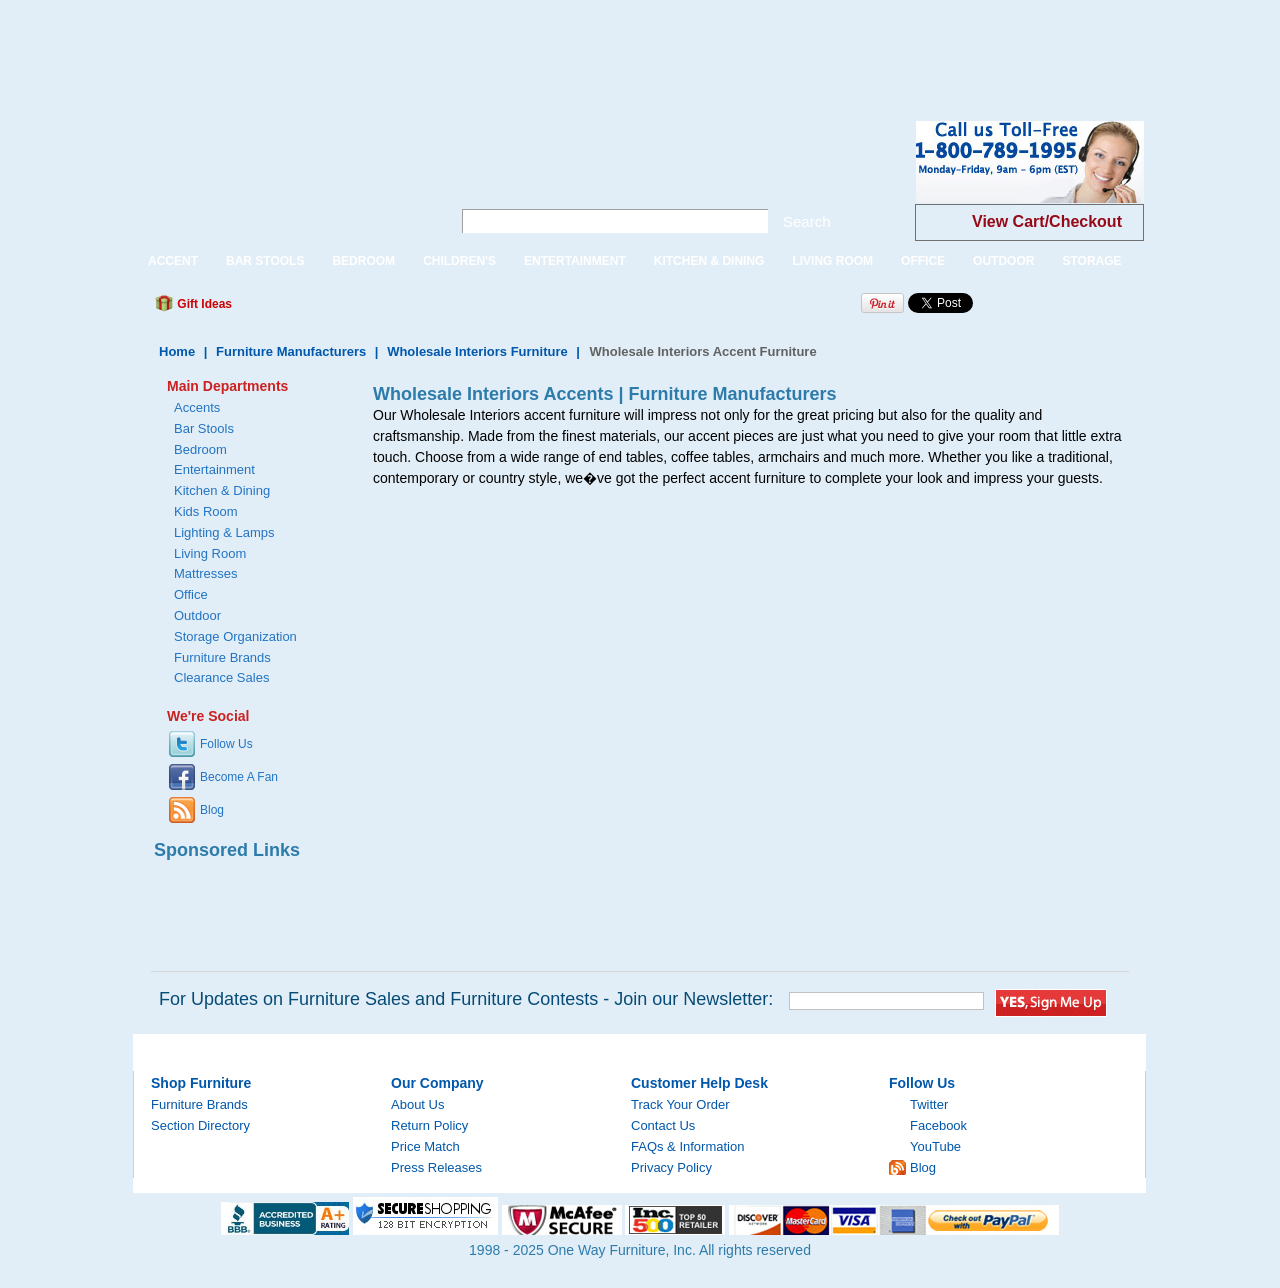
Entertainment (214, 469)
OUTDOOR (1003, 261)
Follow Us (226, 744)
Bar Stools (204, 428)
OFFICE (923, 261)
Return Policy (429, 1125)
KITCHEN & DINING (709, 261)
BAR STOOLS (265, 261)
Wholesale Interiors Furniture (477, 351)
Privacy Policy (671, 1167)
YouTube (935, 1146)
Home (177, 351)
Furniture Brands (222, 657)
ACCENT (173, 261)
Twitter (929, 1104)
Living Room (210, 553)
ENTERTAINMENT (575, 261)
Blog (212, 810)
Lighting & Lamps (224, 532)
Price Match (425, 1146)
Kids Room (206, 511)
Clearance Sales (221, 677)
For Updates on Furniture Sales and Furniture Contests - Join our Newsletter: (466, 999)
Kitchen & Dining (222, 490)
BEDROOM (363, 261)
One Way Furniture (281, 178)
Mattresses (206, 573)
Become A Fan (239, 777)
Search (807, 221)
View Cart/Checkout (1047, 221)
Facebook (938, 1125)
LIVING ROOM (832, 261)
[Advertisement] (364, 45)
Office (191, 594)
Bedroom (200, 449)
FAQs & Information (687, 1146)
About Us (417, 1104)
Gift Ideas (203, 304)
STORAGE (1091, 261)
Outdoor (197, 615)
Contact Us (663, 1125)
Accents (197, 407)
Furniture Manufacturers (291, 351)
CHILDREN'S (459, 261)
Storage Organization (235, 636)
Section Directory (200, 1125)
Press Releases (436, 1167)
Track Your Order (680, 1104)
